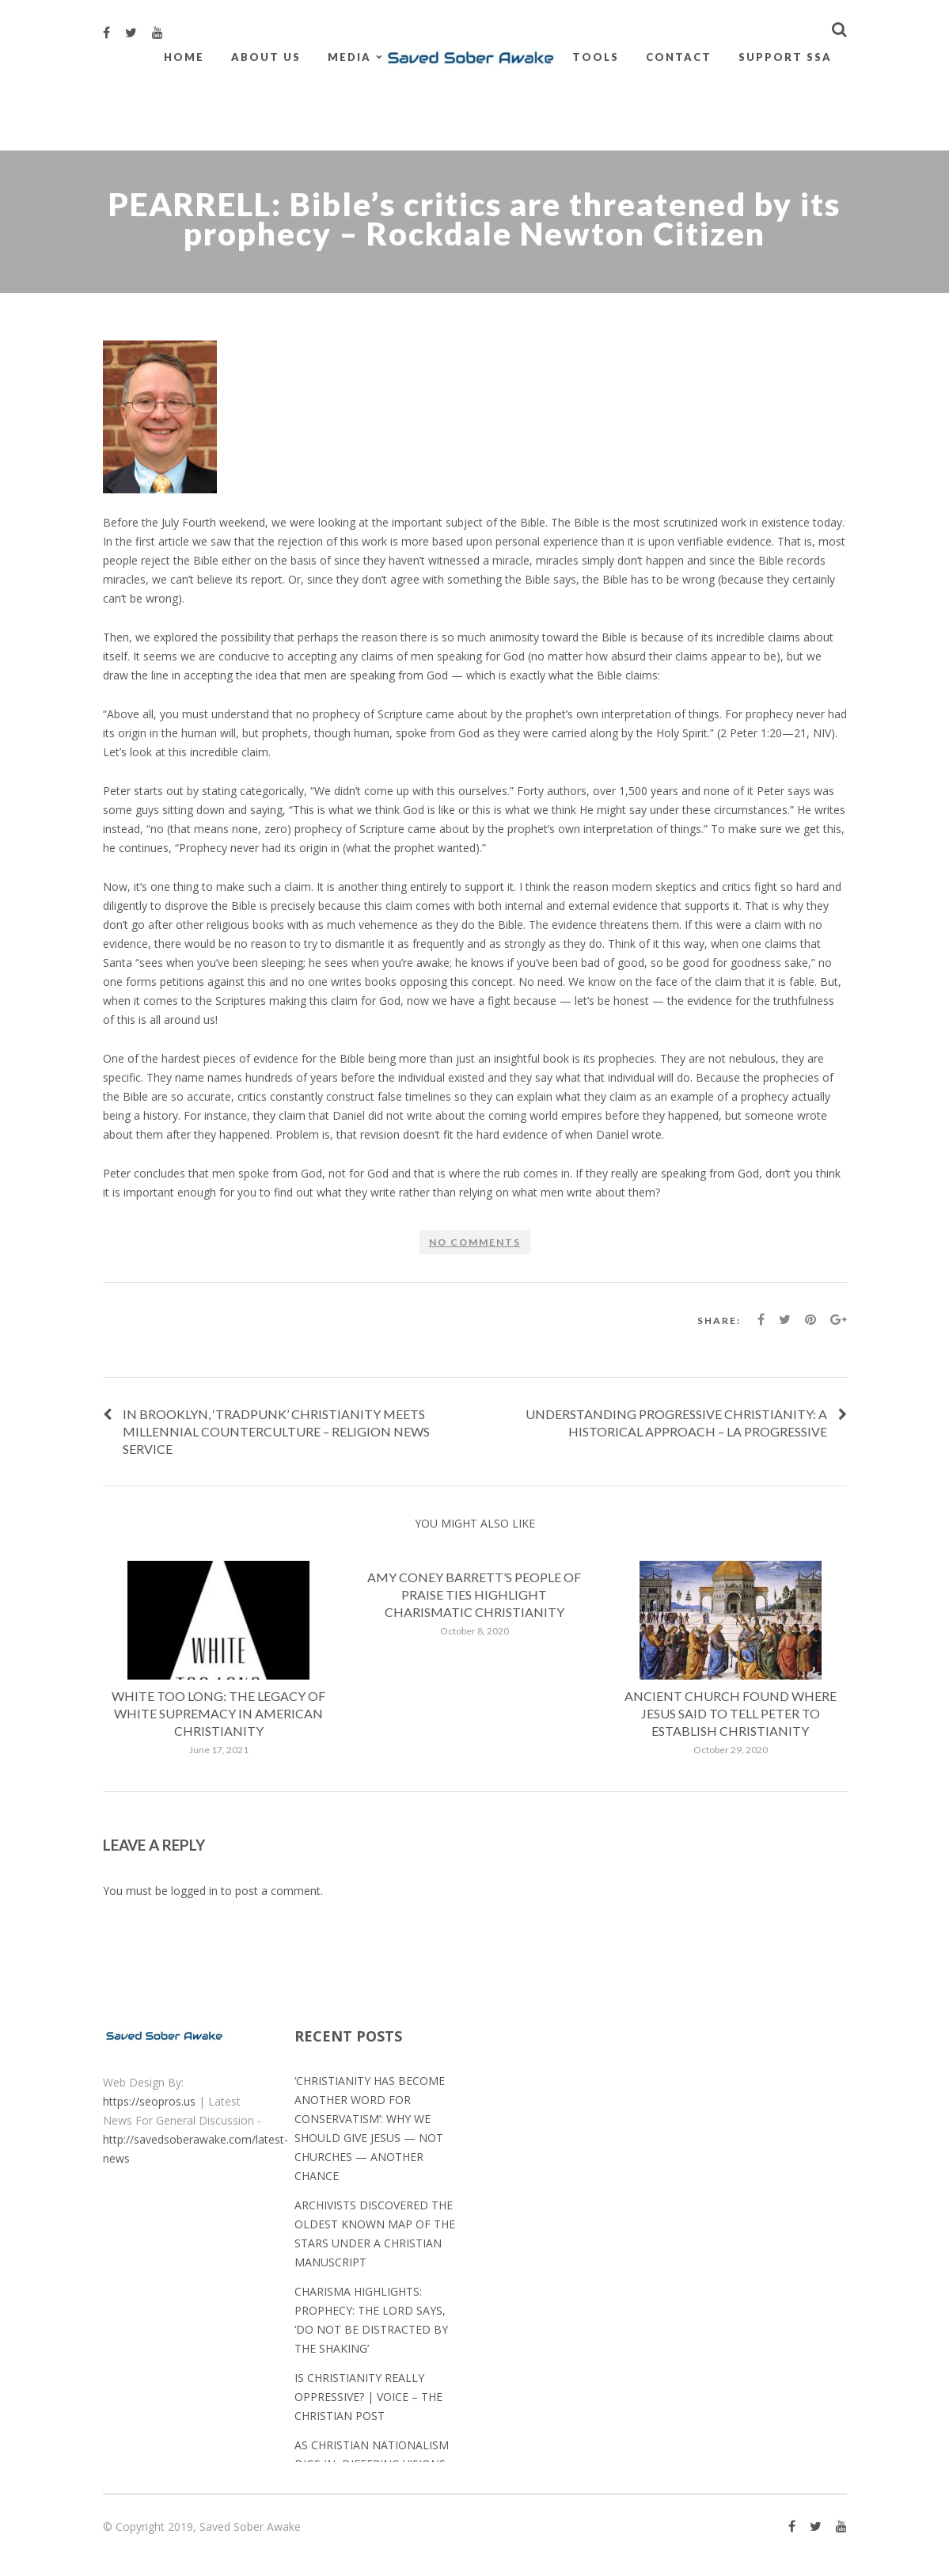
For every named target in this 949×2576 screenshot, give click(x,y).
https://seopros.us (149, 2101)
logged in (194, 1890)
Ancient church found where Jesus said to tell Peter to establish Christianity (730, 1713)
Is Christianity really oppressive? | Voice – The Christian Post (368, 2396)
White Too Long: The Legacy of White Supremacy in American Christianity (218, 1713)
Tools (595, 57)
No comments (475, 1242)
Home (184, 57)
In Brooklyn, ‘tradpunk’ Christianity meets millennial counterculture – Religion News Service (276, 1431)
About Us (266, 57)
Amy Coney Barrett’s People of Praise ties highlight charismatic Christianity (474, 1594)
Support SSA (785, 57)
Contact (679, 57)
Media (349, 57)
